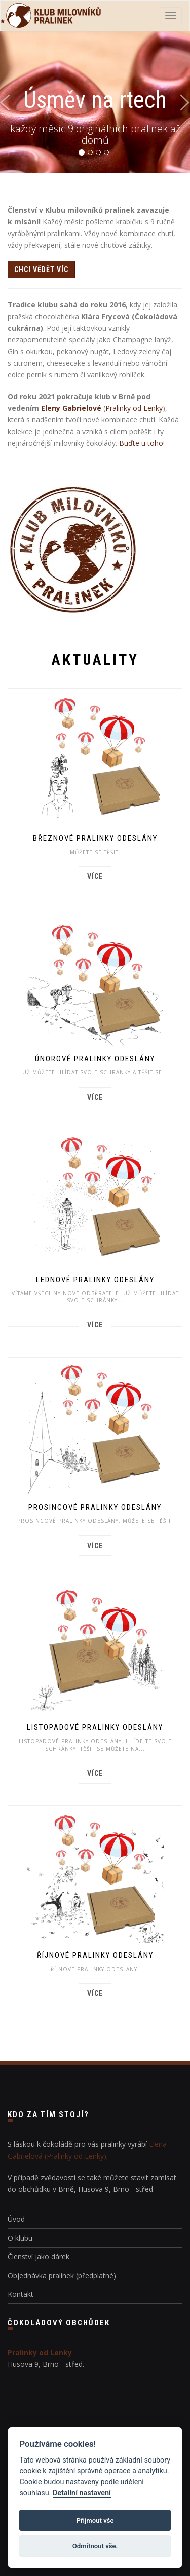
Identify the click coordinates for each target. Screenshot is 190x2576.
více (95, 876)
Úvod (16, 2219)
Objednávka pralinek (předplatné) (62, 2275)
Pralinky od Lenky (134, 408)
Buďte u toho (141, 443)
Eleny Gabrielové (71, 408)
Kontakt (20, 2294)
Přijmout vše (94, 2520)
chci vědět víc (41, 269)
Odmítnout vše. (95, 2546)
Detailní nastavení (82, 2493)
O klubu (20, 2238)
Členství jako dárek (38, 2256)
